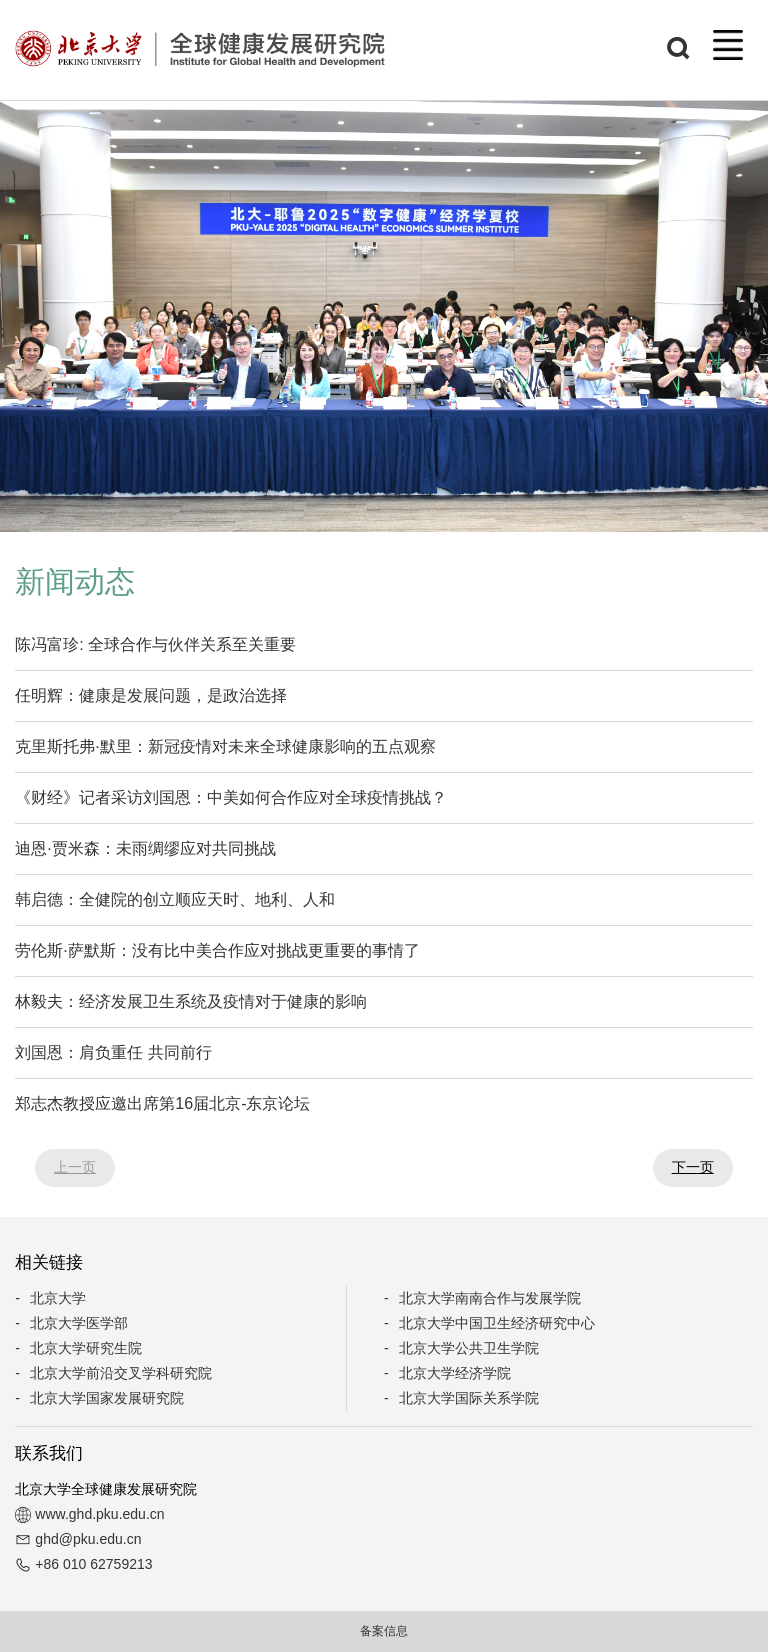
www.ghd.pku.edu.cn (99, 1514)
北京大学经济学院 (455, 1373)
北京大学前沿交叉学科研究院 (121, 1373)
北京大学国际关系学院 (469, 1398)
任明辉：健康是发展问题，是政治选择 (151, 695)
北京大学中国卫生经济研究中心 (497, 1323)
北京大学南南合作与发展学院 (490, 1298)
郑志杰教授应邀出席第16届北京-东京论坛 (162, 1103)
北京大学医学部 (79, 1323)
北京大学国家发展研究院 (107, 1398)
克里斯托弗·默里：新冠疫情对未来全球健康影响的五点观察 (225, 746)
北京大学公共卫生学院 (469, 1348)
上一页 (75, 1167)
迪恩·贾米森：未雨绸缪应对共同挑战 (145, 848)
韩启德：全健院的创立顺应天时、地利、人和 (175, 899)
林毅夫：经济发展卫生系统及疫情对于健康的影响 (191, 1001)
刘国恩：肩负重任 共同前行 (113, 1052)
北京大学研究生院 (86, 1348)
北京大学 (58, 1298)
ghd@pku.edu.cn (88, 1539)
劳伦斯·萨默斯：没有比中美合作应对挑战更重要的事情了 (217, 950)
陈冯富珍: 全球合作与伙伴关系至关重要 (155, 644)
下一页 (693, 1167)
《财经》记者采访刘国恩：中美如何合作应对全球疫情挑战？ (231, 797)
